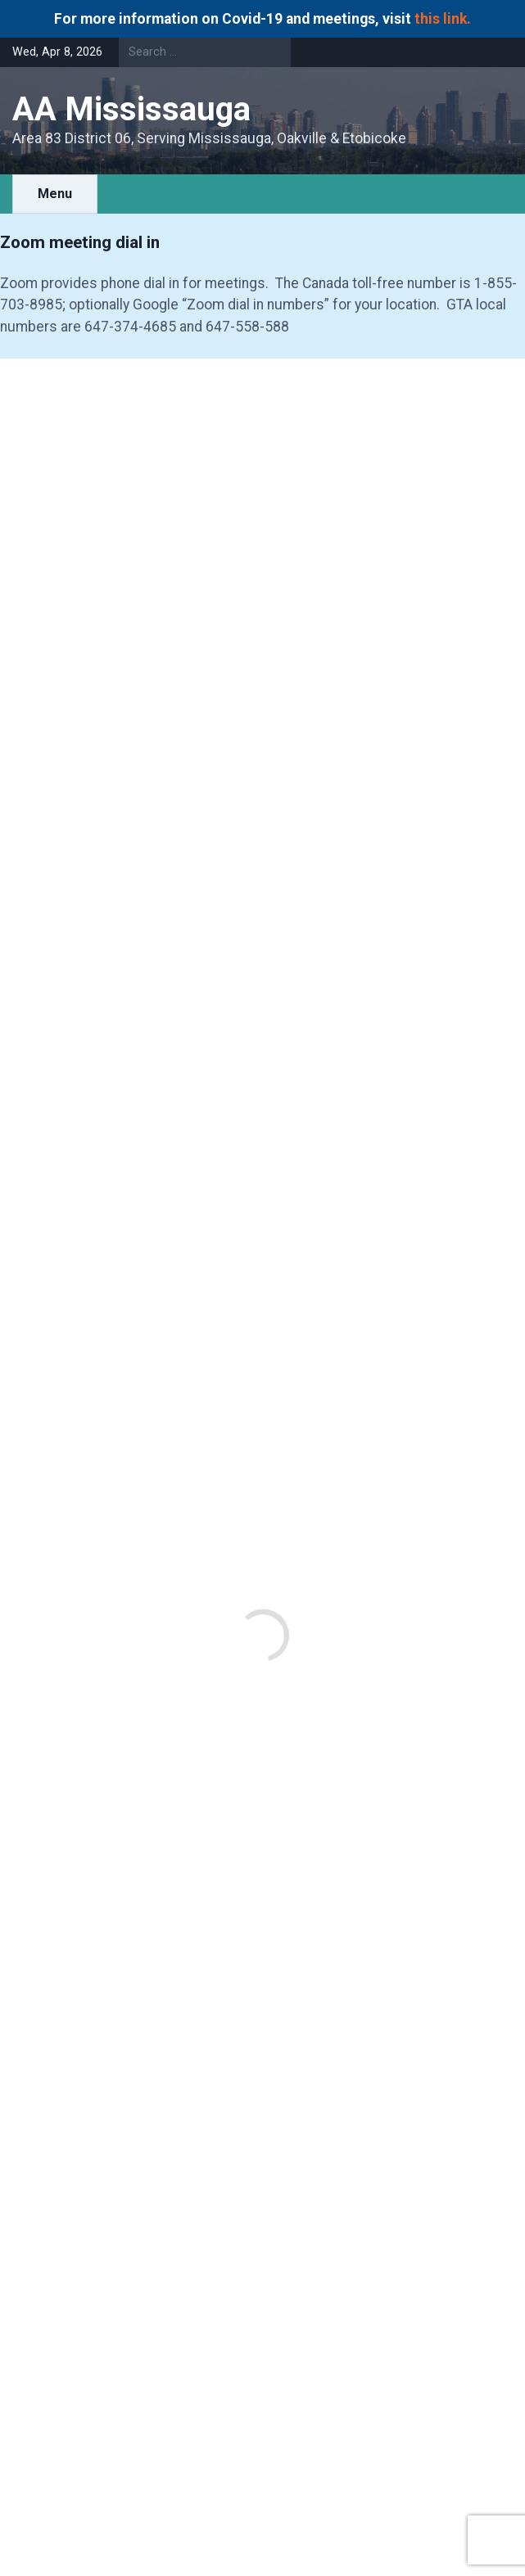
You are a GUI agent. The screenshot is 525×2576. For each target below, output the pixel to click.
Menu (55, 193)
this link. (442, 19)
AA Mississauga (131, 109)
